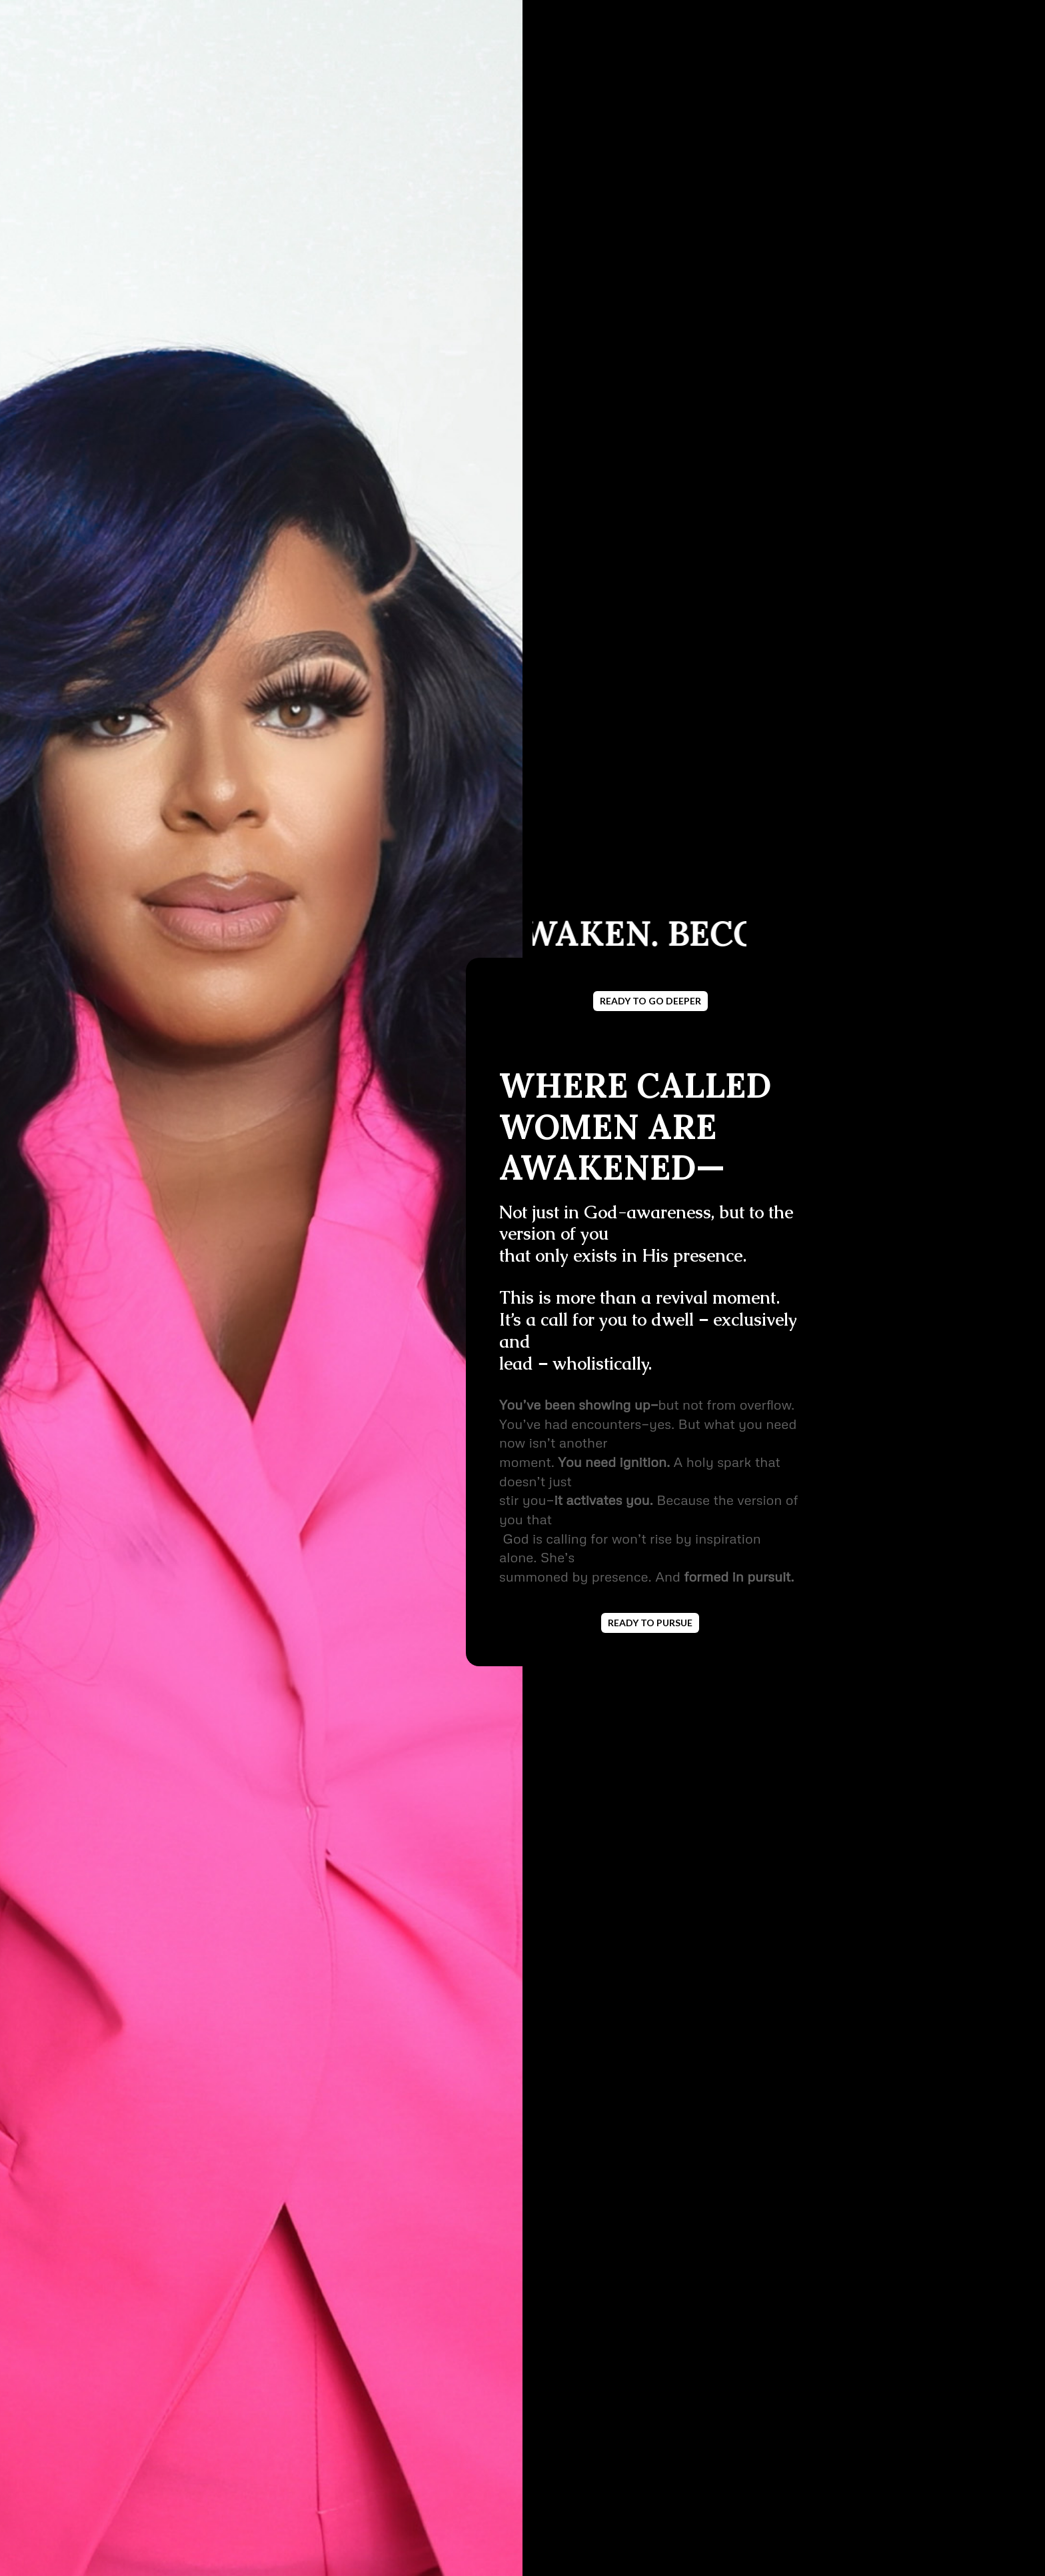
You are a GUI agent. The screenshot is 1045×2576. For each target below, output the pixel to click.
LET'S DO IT (233, 2442)
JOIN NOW (203, 1163)
